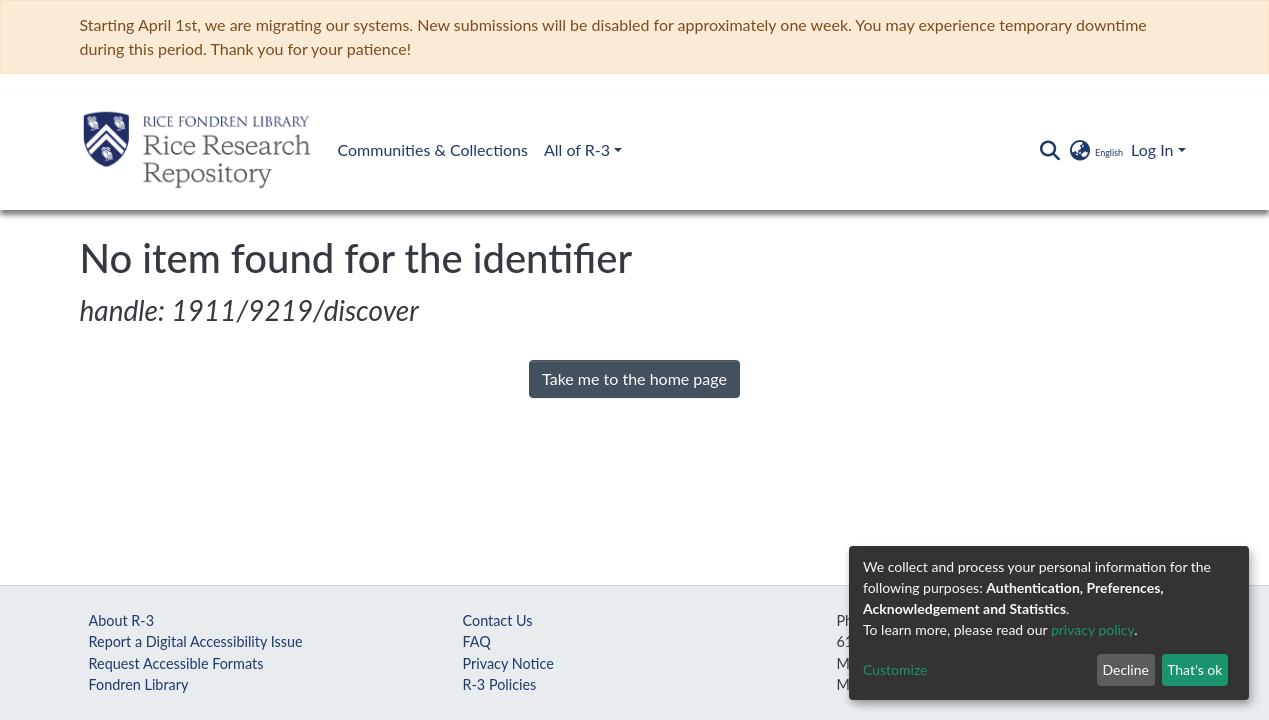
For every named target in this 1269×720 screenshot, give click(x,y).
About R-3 (122, 620)
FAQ (477, 641)
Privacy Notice (508, 663)
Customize (895, 669)
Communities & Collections (433, 149)
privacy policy (1092, 629)
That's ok (1194, 669)
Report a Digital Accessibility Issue (196, 641)
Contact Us (498, 620)
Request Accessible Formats (176, 663)
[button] (1095, 150)
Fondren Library (139, 684)
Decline (1125, 669)
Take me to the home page (634, 378)
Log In (1152, 149)
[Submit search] (1050, 150)
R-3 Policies (500, 684)
